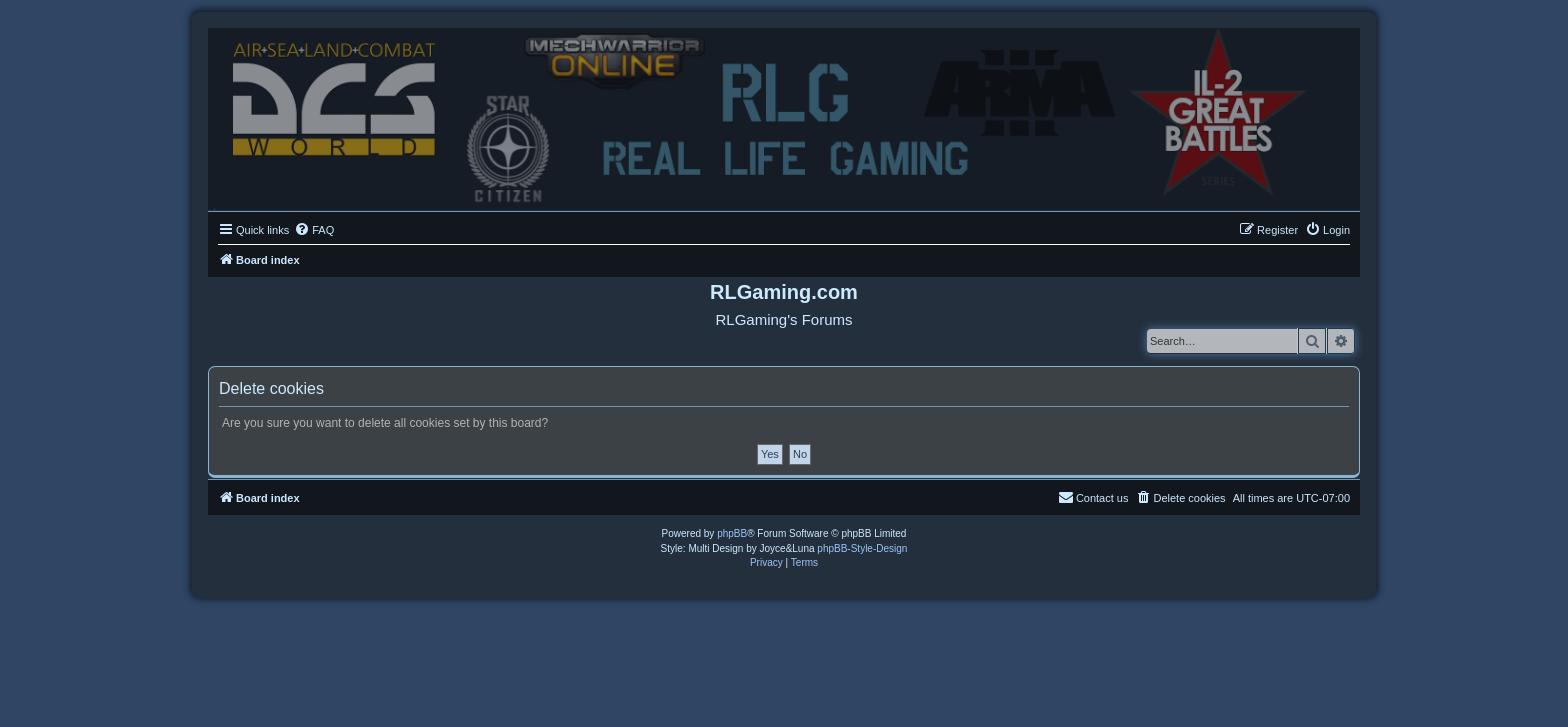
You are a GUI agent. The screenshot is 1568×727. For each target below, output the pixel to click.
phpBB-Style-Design (862, 548)
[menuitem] (314, 230)
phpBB (732, 533)
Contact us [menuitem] (1093, 497)
